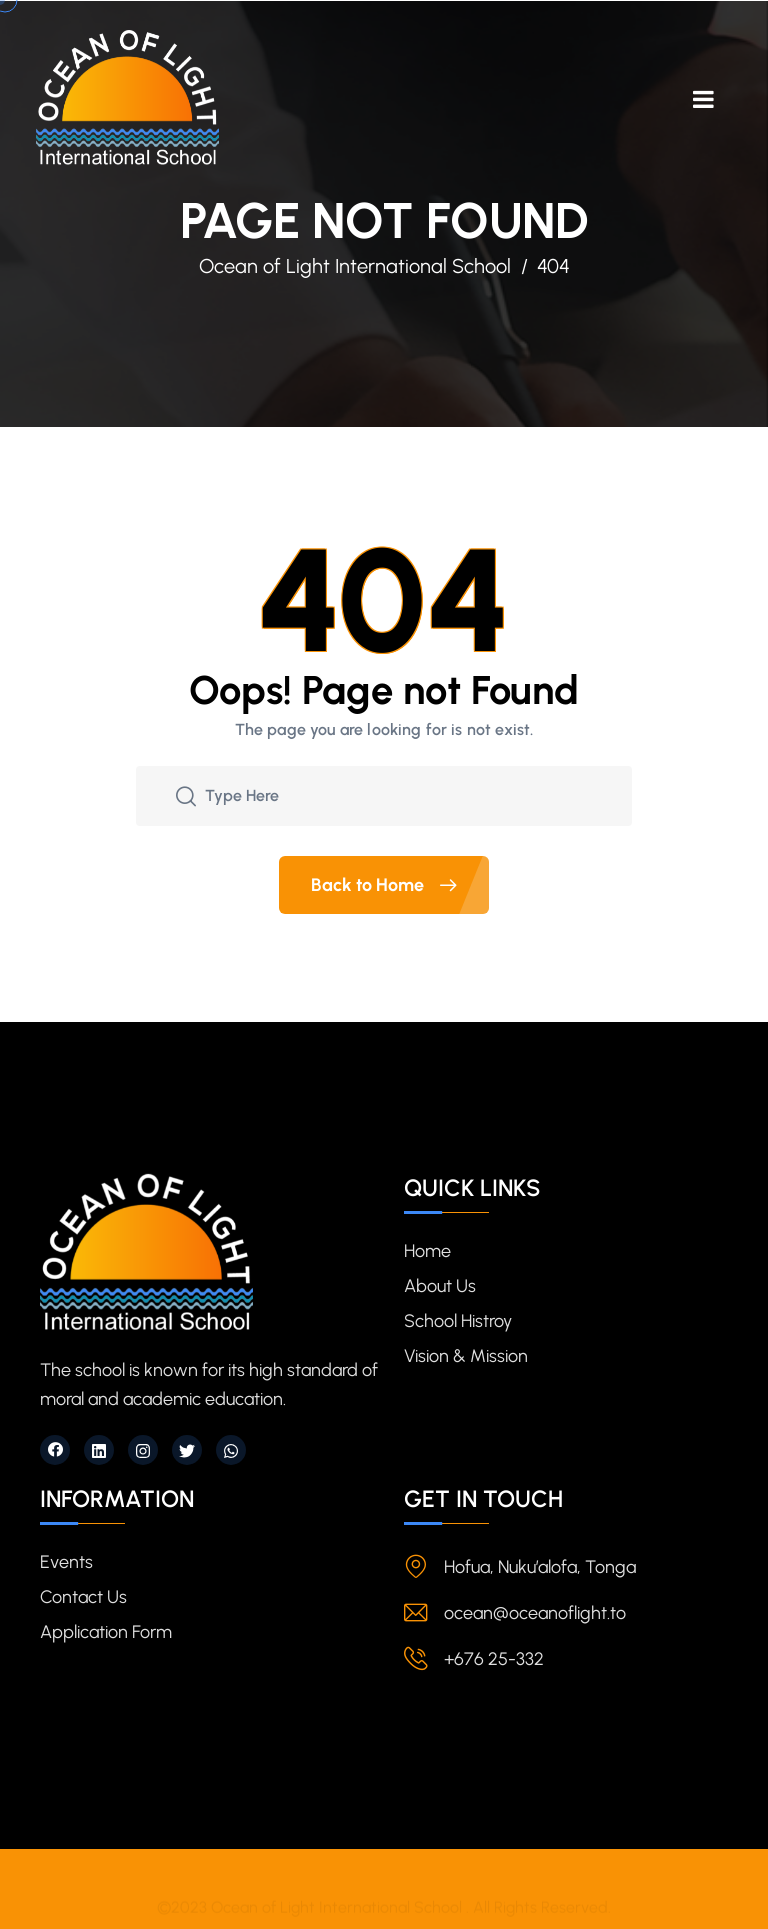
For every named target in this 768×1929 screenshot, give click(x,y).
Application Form (106, 1632)
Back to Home (400, 885)
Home (427, 1251)
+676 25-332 (494, 1659)
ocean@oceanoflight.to (535, 1613)
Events (66, 1562)
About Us (440, 1286)
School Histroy (458, 1321)
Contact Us (83, 1597)
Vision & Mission (466, 1356)
